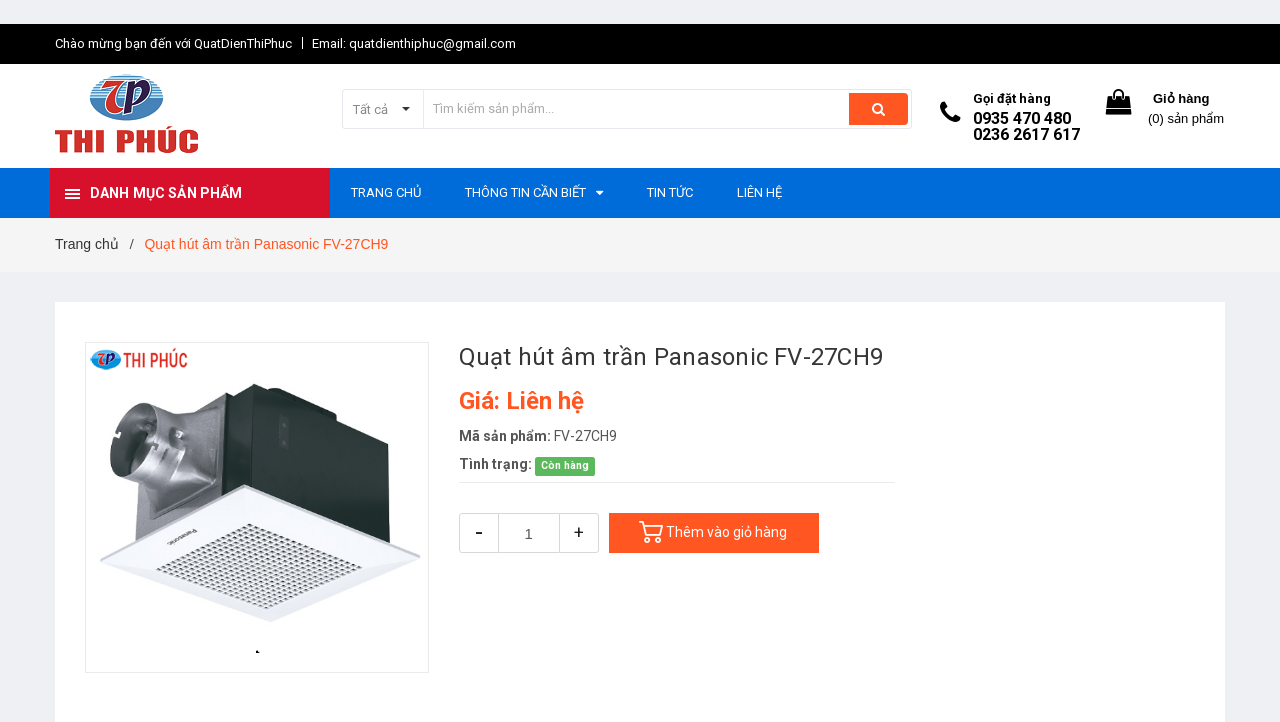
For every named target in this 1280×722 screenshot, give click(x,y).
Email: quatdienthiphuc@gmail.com (414, 43)
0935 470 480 (1022, 118)
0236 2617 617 (1026, 134)
